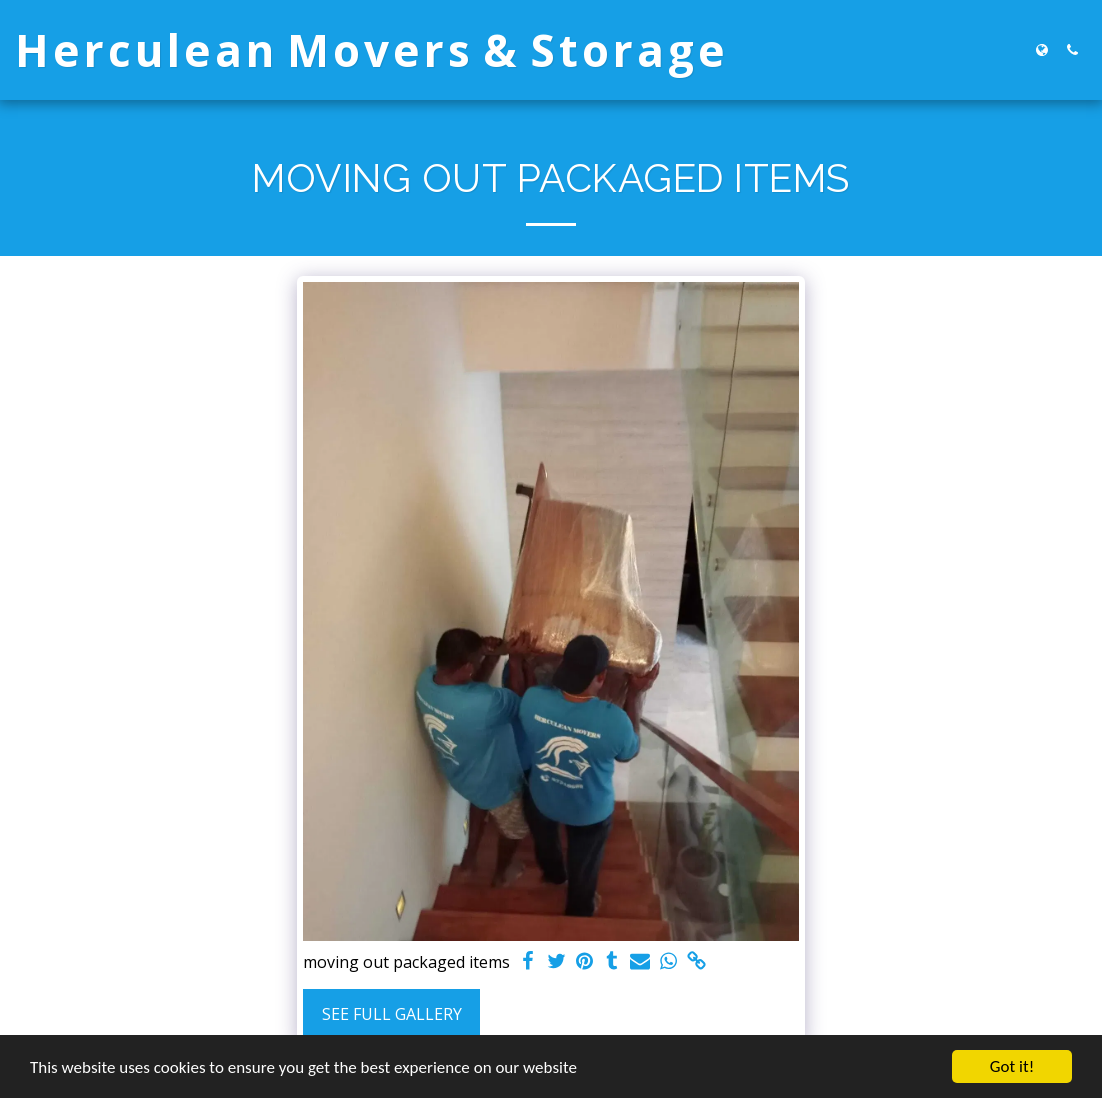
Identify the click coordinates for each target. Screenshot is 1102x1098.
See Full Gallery (392, 1014)
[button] (1072, 50)
